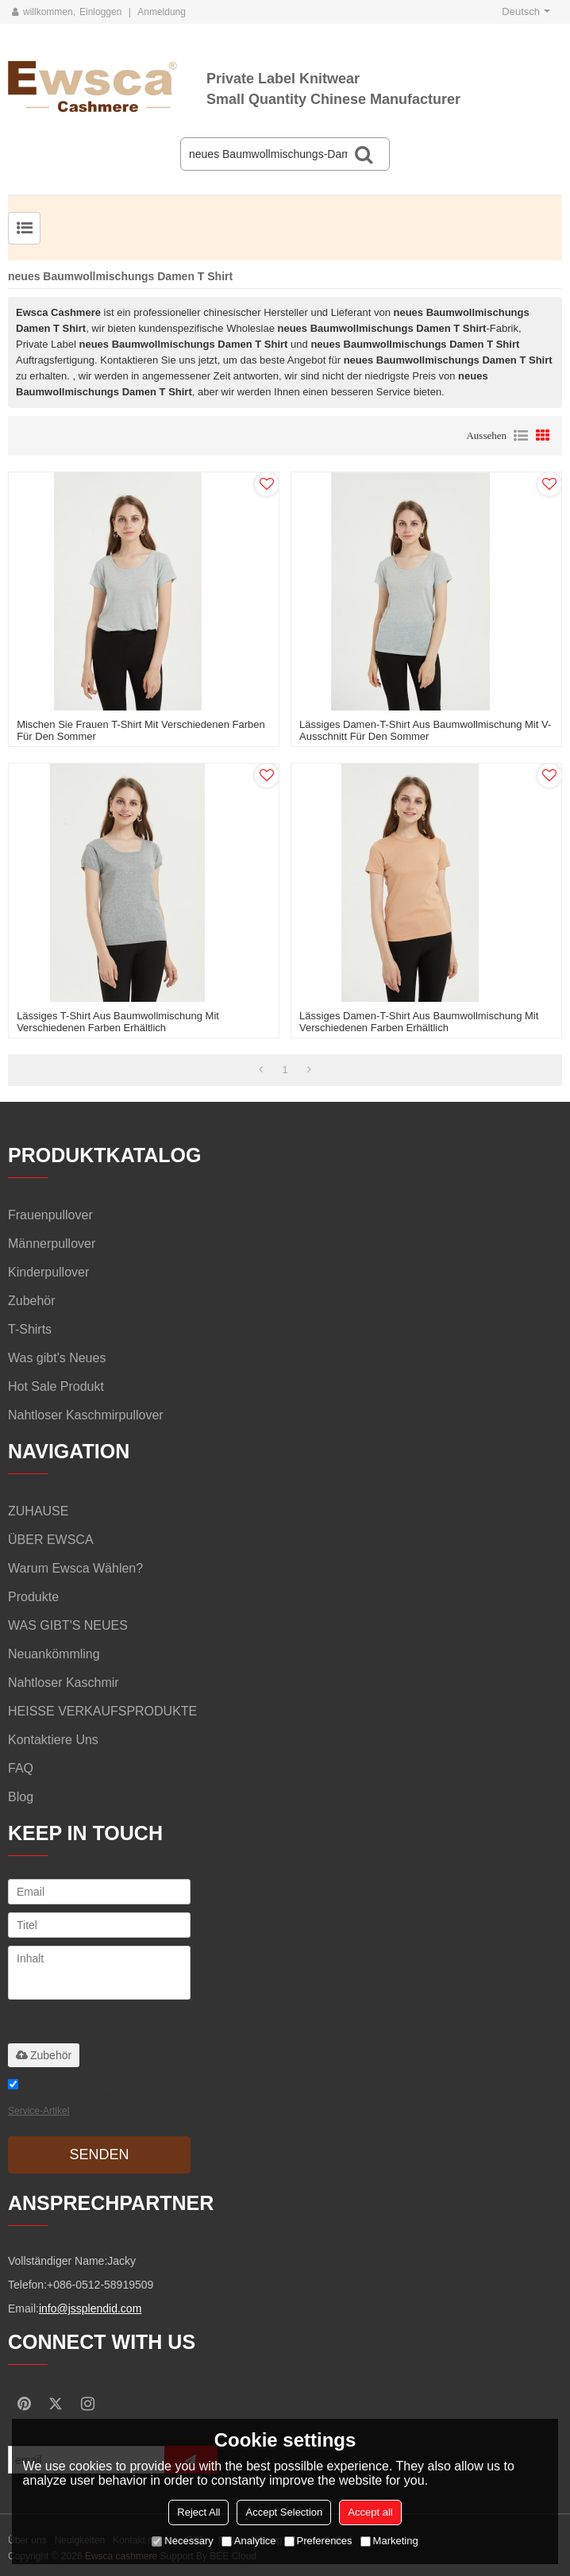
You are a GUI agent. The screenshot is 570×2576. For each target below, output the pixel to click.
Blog (20, 1797)
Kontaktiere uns (53, 1739)
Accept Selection (283, 2512)
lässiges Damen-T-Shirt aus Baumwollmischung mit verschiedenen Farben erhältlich (418, 1022)
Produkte (33, 1597)
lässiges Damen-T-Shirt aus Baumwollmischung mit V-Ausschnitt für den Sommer (425, 730)
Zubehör (43, 2055)
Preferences (318, 2541)
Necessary (182, 2541)
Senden (99, 2154)
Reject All (198, 2512)
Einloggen (100, 11)
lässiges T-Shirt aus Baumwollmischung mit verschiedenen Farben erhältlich (118, 1022)
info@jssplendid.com (90, 2308)
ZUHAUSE (38, 1511)
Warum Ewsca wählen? (75, 1568)
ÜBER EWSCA (51, 1539)
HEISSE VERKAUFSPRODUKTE (102, 1711)
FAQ (20, 1768)
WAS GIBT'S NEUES (68, 1625)
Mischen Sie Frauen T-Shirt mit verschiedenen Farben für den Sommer (141, 730)
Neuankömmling (54, 1654)
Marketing (389, 2541)
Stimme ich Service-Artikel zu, (76, 2099)
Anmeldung (161, 11)
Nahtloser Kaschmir (63, 1682)
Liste (521, 436)
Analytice (248, 2541)
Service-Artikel (38, 2110)
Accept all (370, 2512)
